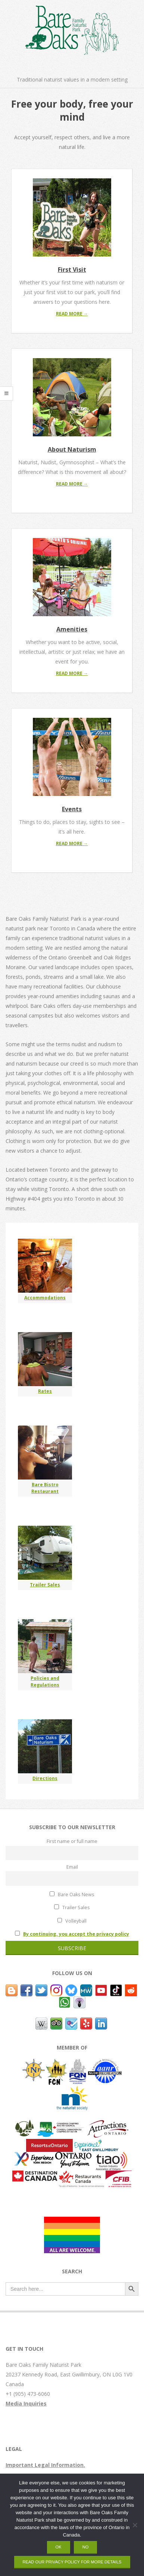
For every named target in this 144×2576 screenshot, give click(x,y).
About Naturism (72, 449)
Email (72, 1867)
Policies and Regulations (45, 1681)
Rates (45, 1391)
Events (72, 809)
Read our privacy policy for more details (72, 2562)
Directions (44, 1778)
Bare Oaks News (72, 1894)
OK (59, 2547)
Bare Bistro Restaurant (45, 1487)
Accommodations (45, 1298)
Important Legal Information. (45, 2464)
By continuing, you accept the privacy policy (76, 1934)
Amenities (71, 629)
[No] (134, 2525)
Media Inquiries (26, 2403)
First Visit (72, 269)
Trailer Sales (45, 1585)
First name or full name (72, 1841)
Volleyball (72, 1921)
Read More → (72, 314)
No (85, 2547)
